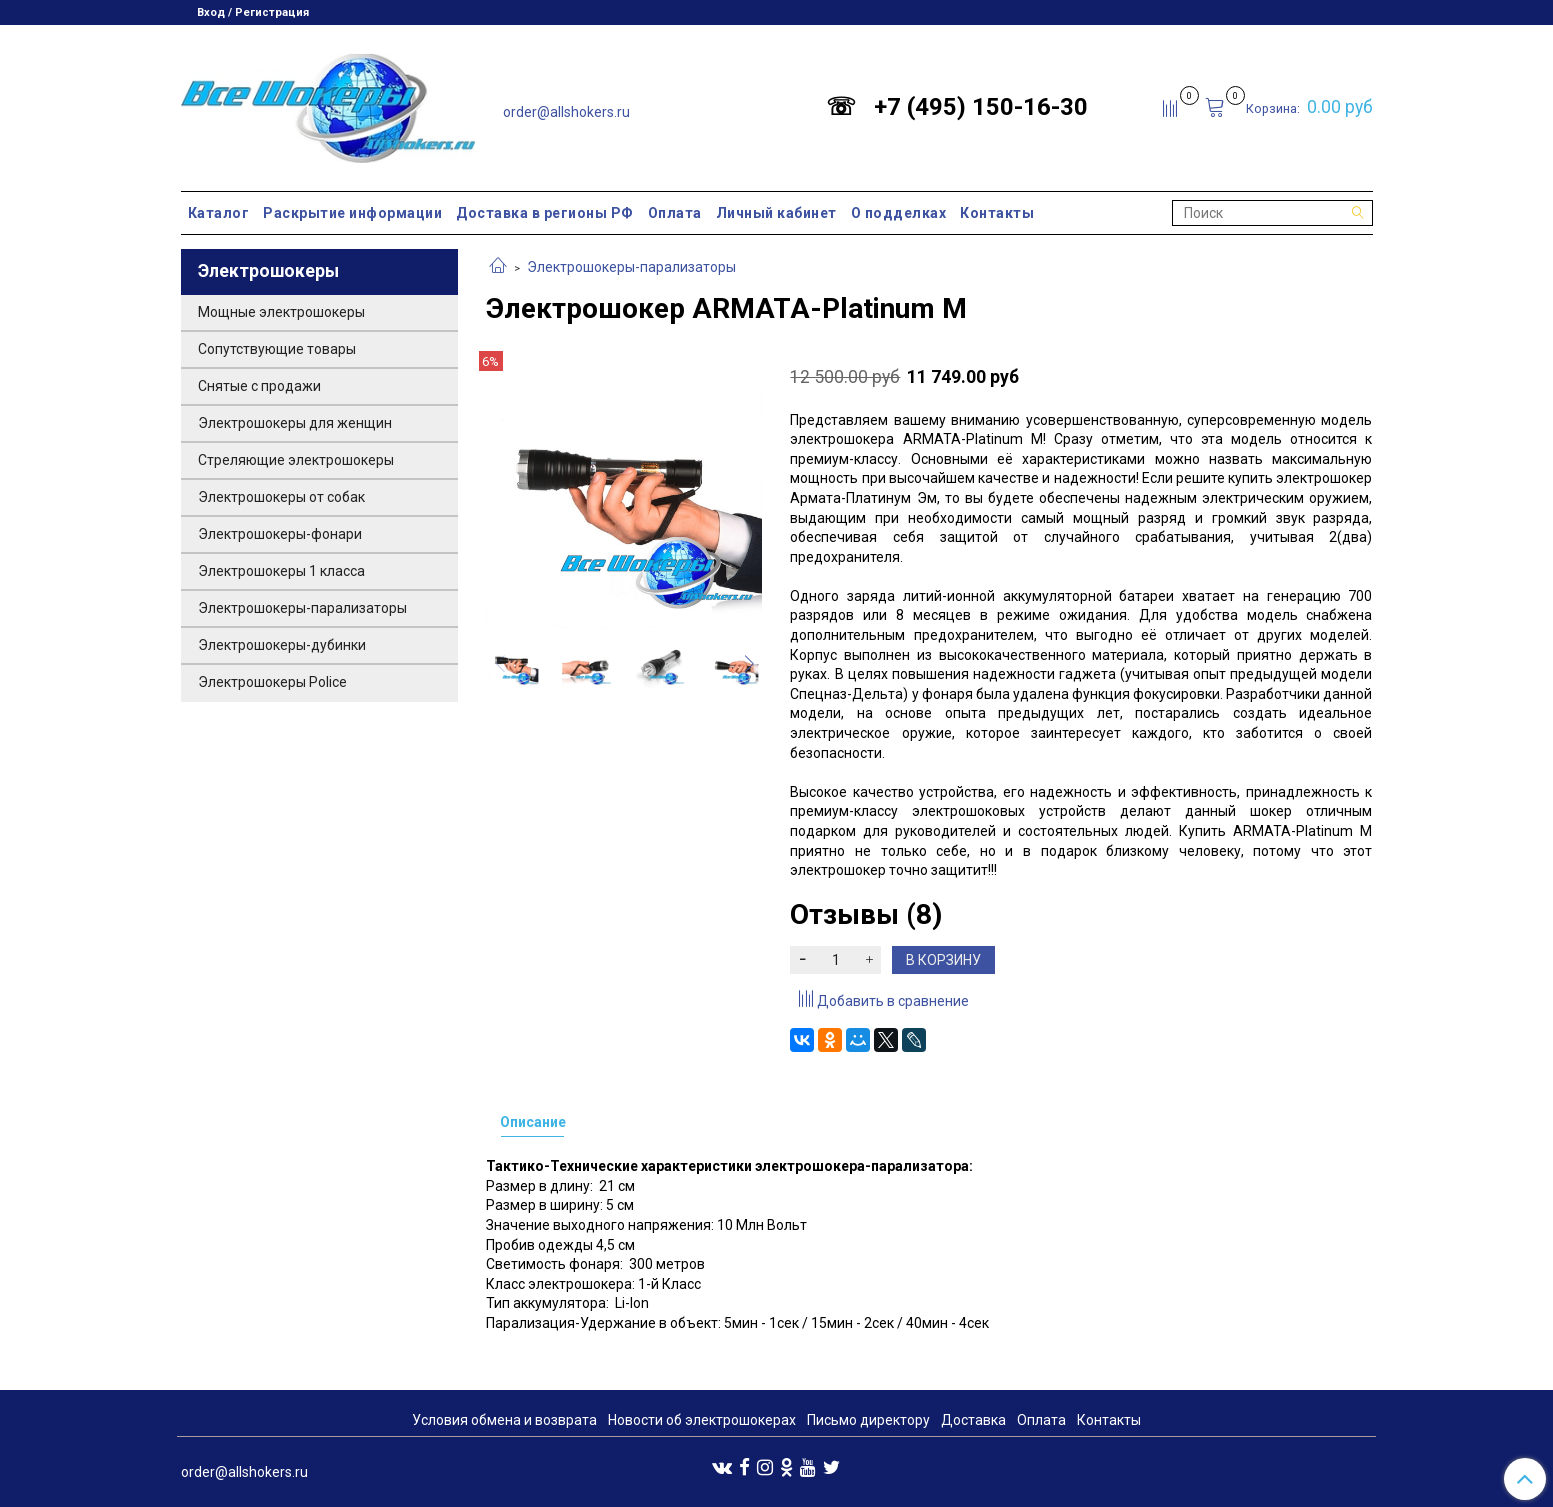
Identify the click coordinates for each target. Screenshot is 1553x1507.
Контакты (997, 213)
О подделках (899, 213)
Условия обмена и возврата (504, 1420)
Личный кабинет (776, 213)
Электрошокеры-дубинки (282, 645)
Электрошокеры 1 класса (281, 571)
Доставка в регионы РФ (545, 213)
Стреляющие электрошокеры (296, 460)
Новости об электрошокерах (702, 1420)
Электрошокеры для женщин (295, 423)
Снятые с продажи (259, 386)
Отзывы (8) (866, 914)
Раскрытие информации (352, 213)
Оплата (675, 213)
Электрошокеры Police (272, 682)
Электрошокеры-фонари (280, 534)
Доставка (973, 1420)
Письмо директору (868, 1420)
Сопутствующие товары (277, 349)
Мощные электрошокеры (281, 312)
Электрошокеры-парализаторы (631, 267)
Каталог (219, 213)
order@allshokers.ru (566, 112)
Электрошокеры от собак (281, 497)
